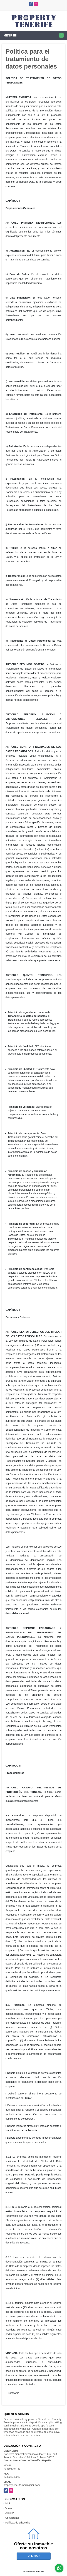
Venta (8, 2508)
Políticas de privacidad (17, 2522)
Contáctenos (12, 2517)
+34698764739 (12, 2468)
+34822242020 (12, 2476)
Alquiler (9, 2513)
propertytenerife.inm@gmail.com (22, 2485)
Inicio (8, 2503)
